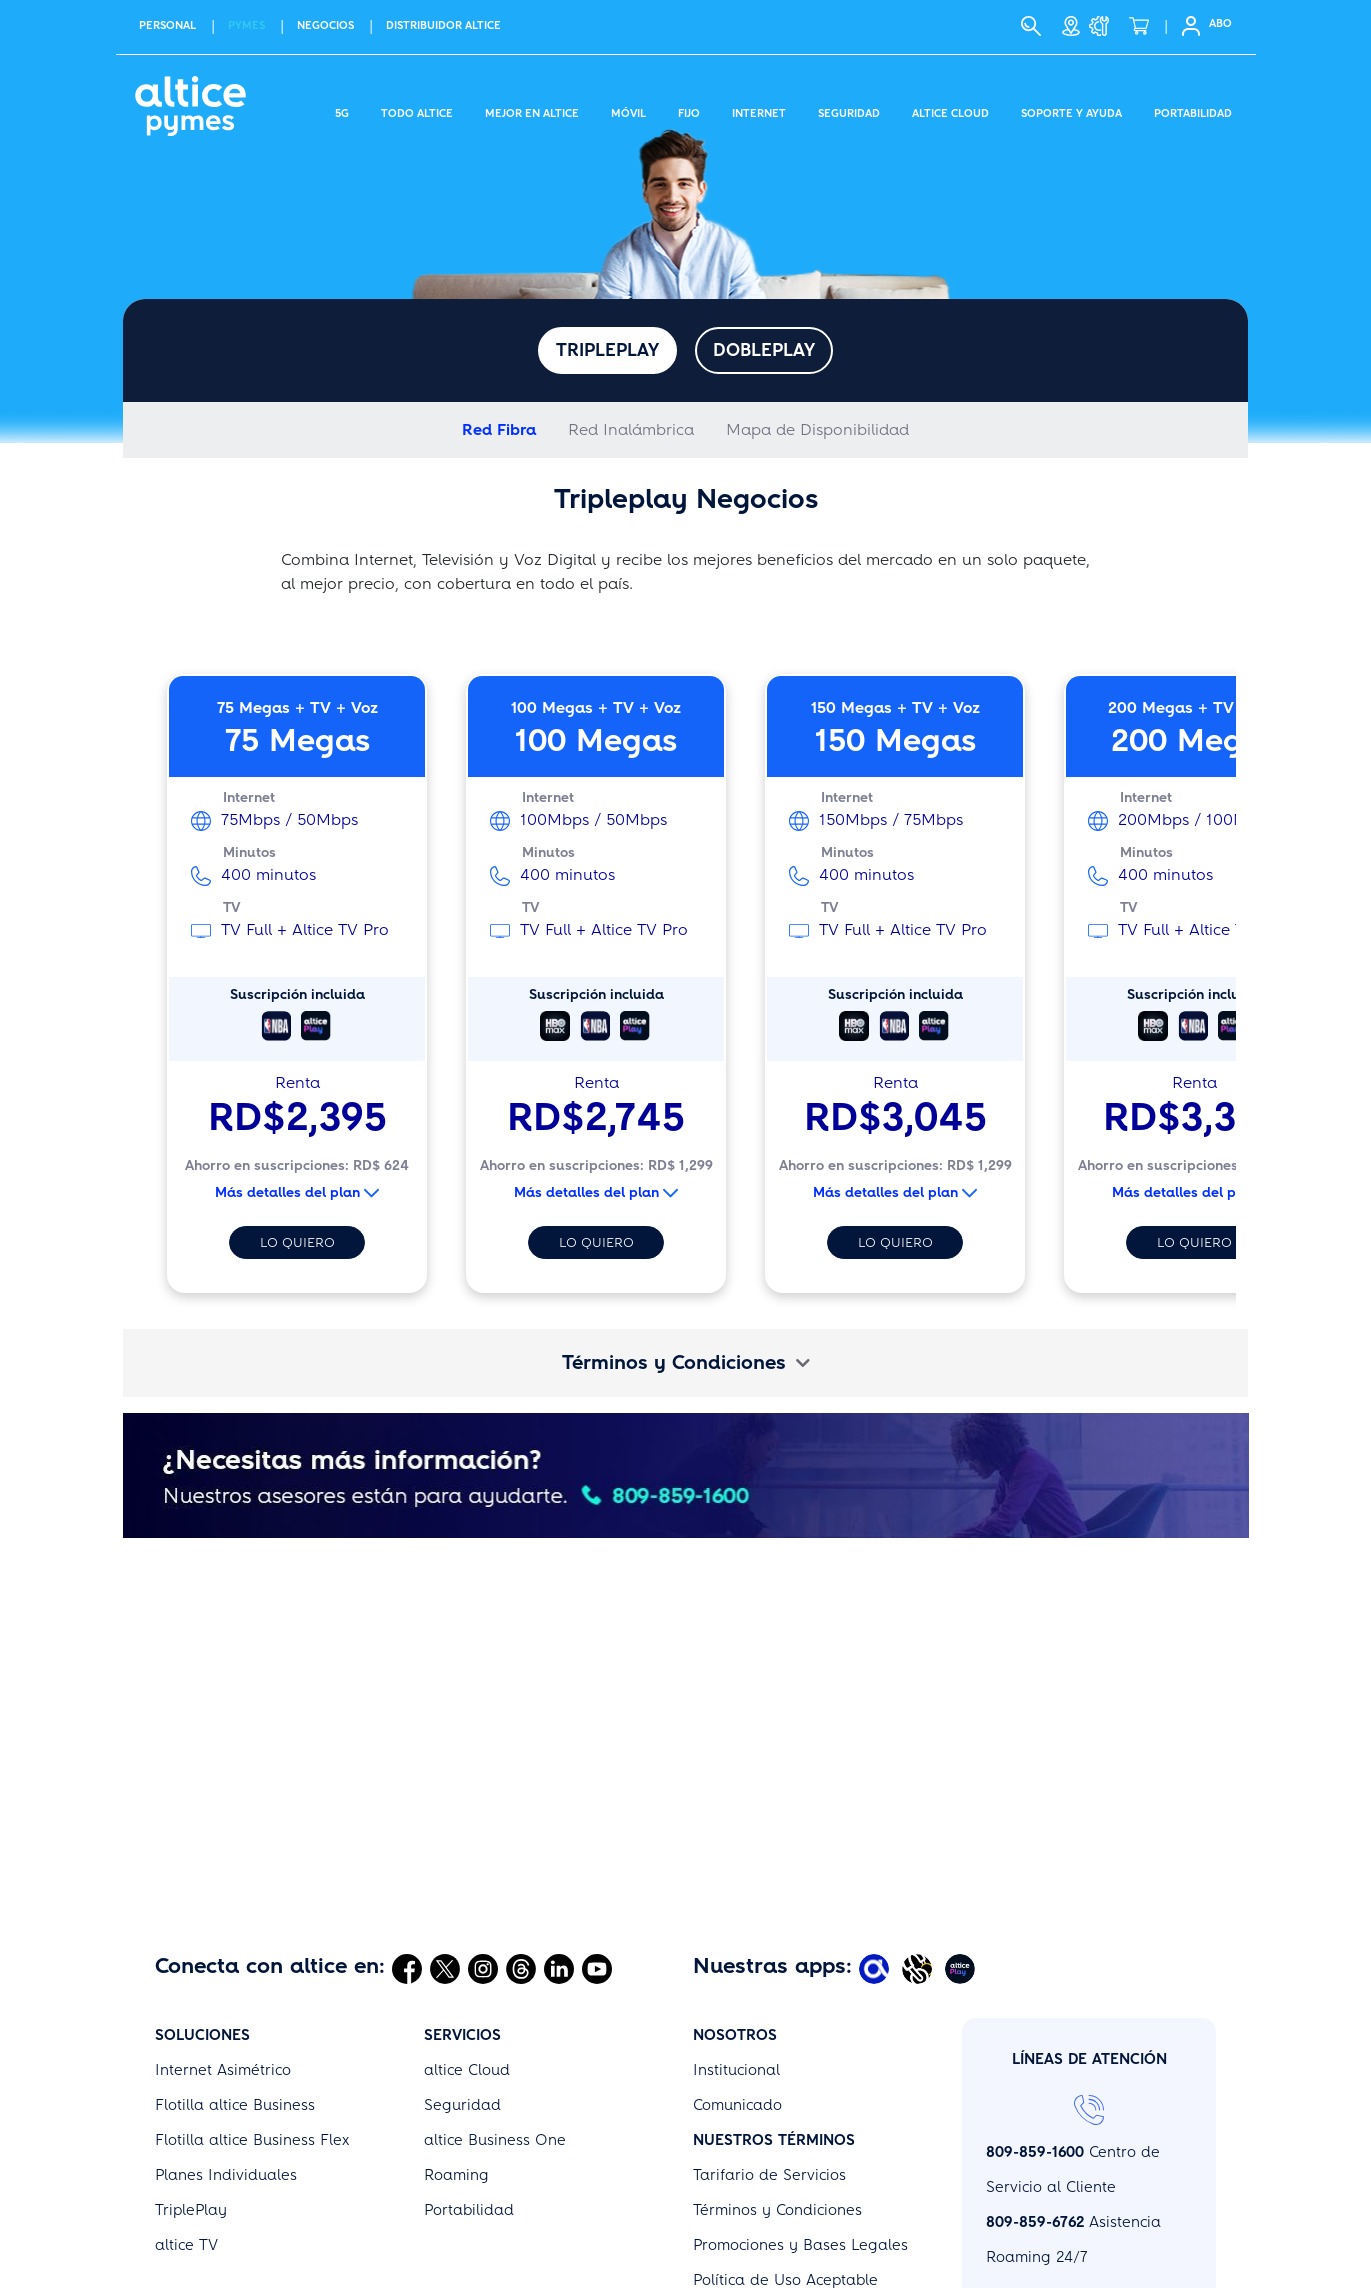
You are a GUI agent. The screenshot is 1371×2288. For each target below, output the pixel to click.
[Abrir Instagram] (483, 1839)
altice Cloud (467, 1941)
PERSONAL (167, 25)
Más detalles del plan (297, 1192)
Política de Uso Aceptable (785, 2151)
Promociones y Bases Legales (800, 2116)
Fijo (689, 110)
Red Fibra (499, 429)
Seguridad (849, 110)
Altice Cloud (950, 110)
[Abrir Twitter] (445, 1839)
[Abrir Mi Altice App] (876, 1839)
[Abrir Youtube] (597, 1839)
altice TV (186, 2116)
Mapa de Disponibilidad (817, 429)
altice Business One (495, 2011)
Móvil (628, 110)
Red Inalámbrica (631, 429)
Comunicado (737, 1976)
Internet (759, 110)
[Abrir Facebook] (407, 1839)
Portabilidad (1193, 110)
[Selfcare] (1185, 26)
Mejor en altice (532, 110)
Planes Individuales (226, 2046)
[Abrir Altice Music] (919, 1839)
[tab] (685, 1363)
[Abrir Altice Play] (962, 1839)
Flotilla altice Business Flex (252, 2011)
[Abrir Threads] (521, 1839)
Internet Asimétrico (223, 1941)
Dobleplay (764, 350)
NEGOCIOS (325, 25)
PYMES (246, 25)
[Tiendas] (1071, 26)
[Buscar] (1031, 26)
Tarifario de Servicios (769, 2046)
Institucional (736, 1941)
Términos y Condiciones (686, 1362)
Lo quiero (297, 1242)
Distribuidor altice (443, 25)
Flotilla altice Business (235, 1976)
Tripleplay (607, 350)
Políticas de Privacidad (776, 2256)
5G (342, 110)
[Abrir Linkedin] (559, 1839)
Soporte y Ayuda (1071, 110)
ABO (1220, 23)
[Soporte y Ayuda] (1105, 26)
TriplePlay (191, 2081)
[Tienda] (1145, 26)
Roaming (456, 2046)
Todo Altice (417, 110)
